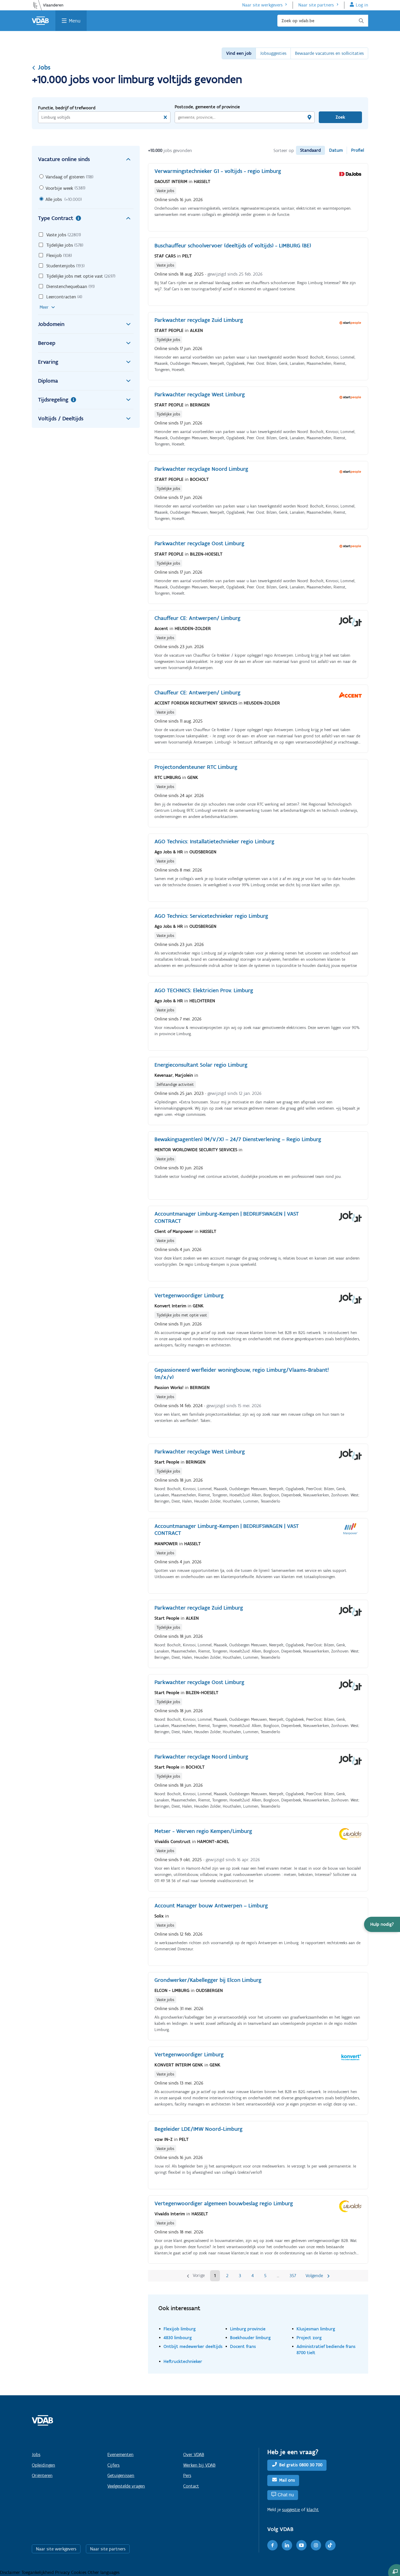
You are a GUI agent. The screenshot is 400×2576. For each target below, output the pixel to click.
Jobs (41, 67)
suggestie (291, 2509)
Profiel (357, 150)
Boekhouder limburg (250, 2337)
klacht (313, 2509)
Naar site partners (316, 5)
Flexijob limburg (180, 2328)
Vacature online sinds (86, 159)
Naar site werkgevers (262, 5)
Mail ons (287, 2480)
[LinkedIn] (287, 2545)
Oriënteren (42, 2475)
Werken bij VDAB (199, 2465)
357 (293, 2275)
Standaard (310, 150)
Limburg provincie (247, 2328)
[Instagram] (316, 2545)
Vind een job (238, 53)
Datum (336, 150)
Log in (362, 5)
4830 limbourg (178, 2337)
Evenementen (120, 2454)
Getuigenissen (120, 2475)
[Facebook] (272, 2545)
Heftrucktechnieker (183, 2361)
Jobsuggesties (273, 53)
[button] (382, 1924)
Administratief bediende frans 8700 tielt (326, 2349)
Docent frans (243, 2346)
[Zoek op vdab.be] (322, 21)
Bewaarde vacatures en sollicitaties (329, 53)
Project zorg (309, 2337)
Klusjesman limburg (316, 2328)
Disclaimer (10, 2572)
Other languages (104, 2572)
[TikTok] (330, 2545)
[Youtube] (301, 2545)
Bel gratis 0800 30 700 (300, 2465)
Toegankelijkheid (38, 2572)
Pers (187, 2475)
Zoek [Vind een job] (340, 117)
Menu (74, 21)
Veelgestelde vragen (126, 2486)
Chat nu (286, 2494)
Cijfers (113, 2465)
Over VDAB (193, 2454)
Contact (191, 2486)
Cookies (79, 2572)
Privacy (63, 2572)
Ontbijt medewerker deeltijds (193, 2346)
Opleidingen (43, 2465)
